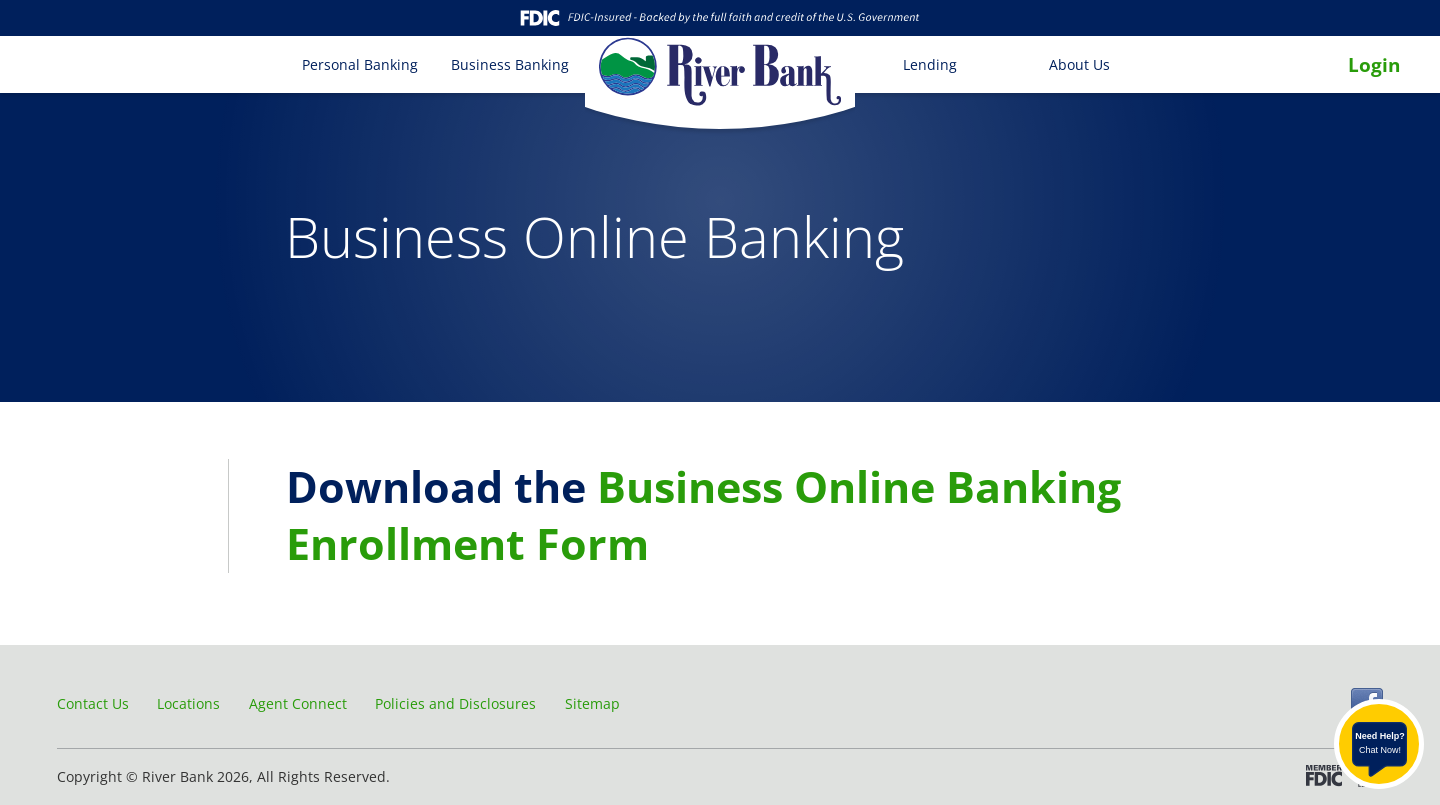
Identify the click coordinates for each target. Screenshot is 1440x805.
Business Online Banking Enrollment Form (703, 515)
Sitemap (592, 703)
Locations (188, 703)
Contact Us (93, 703)
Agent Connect (298, 703)
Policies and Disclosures (455, 703)
